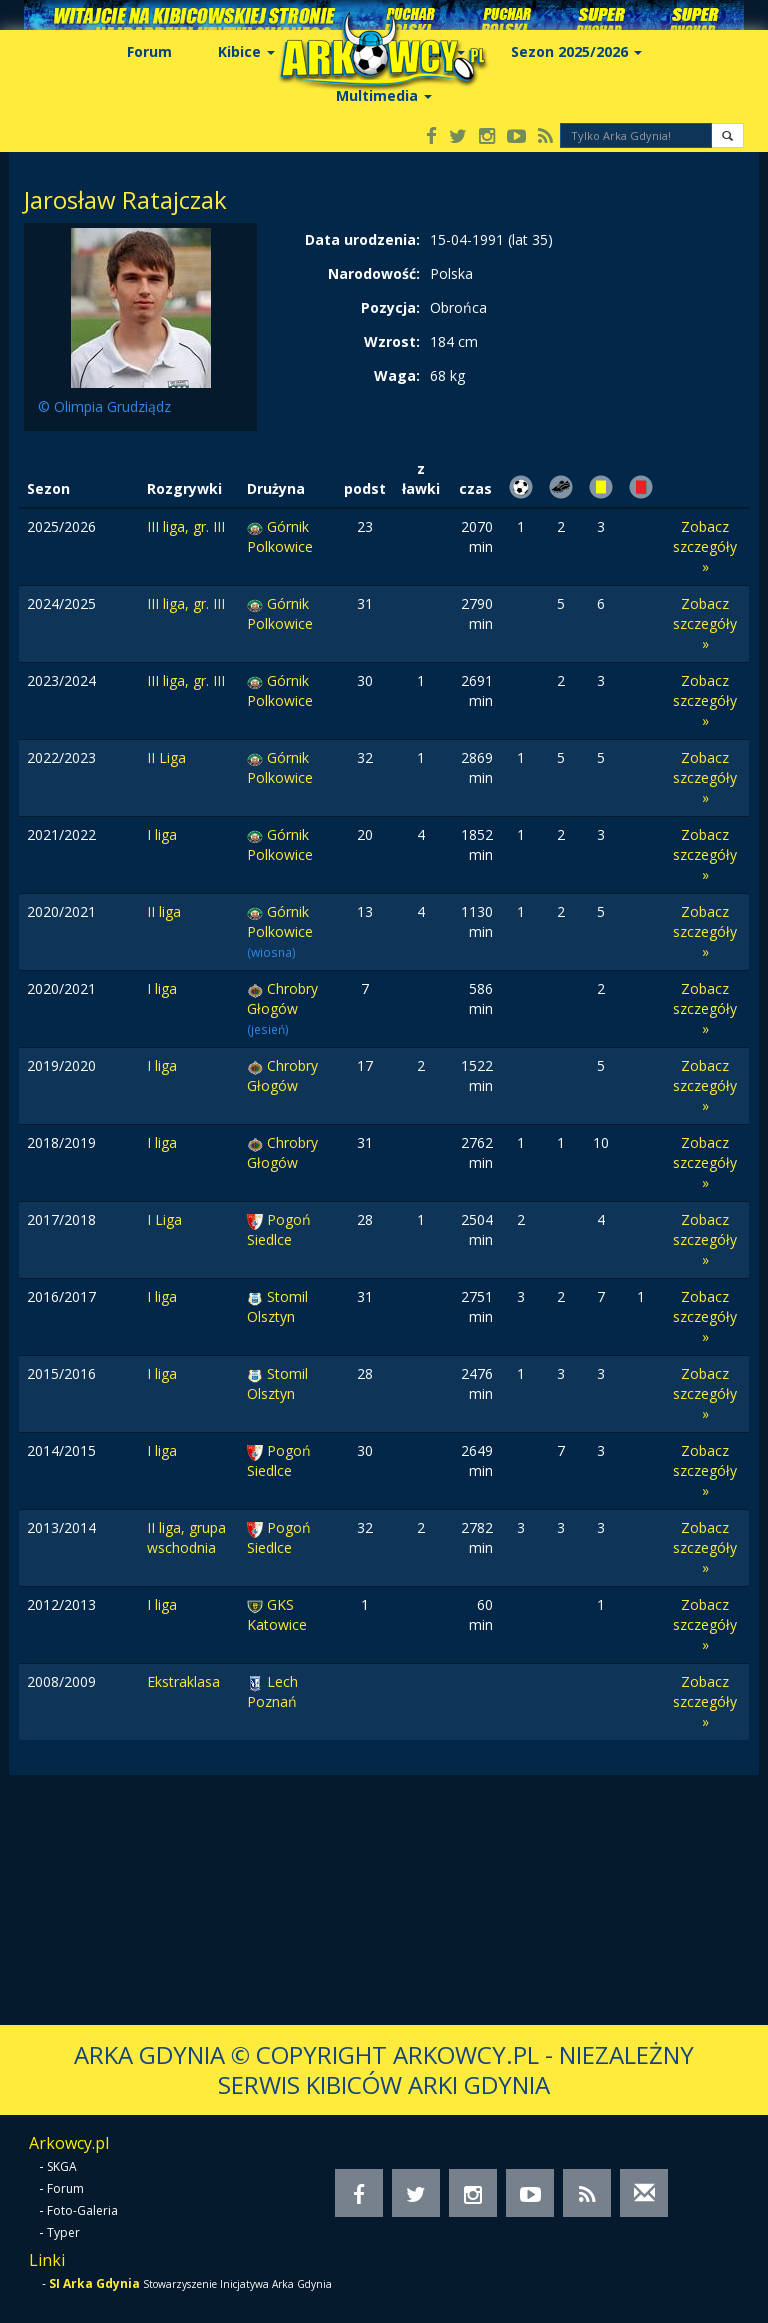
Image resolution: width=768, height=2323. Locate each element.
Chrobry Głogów (282, 998)
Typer (63, 2232)
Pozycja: (390, 307)
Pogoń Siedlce (279, 1229)
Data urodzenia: (362, 239)
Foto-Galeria (82, 2210)
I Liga (164, 1219)
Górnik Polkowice (280, 536)
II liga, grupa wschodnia (186, 1537)
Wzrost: (392, 341)
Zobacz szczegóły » (705, 546)
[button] (727, 135)
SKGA (62, 2166)
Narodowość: (374, 273)
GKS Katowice (277, 1614)
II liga (164, 911)
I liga (162, 834)
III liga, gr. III (186, 526)
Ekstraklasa (183, 1681)
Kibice (246, 51)
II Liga (166, 757)
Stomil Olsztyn (277, 1306)
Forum (149, 51)
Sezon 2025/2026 (576, 51)
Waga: (397, 375)
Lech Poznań (272, 1691)
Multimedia (384, 95)
